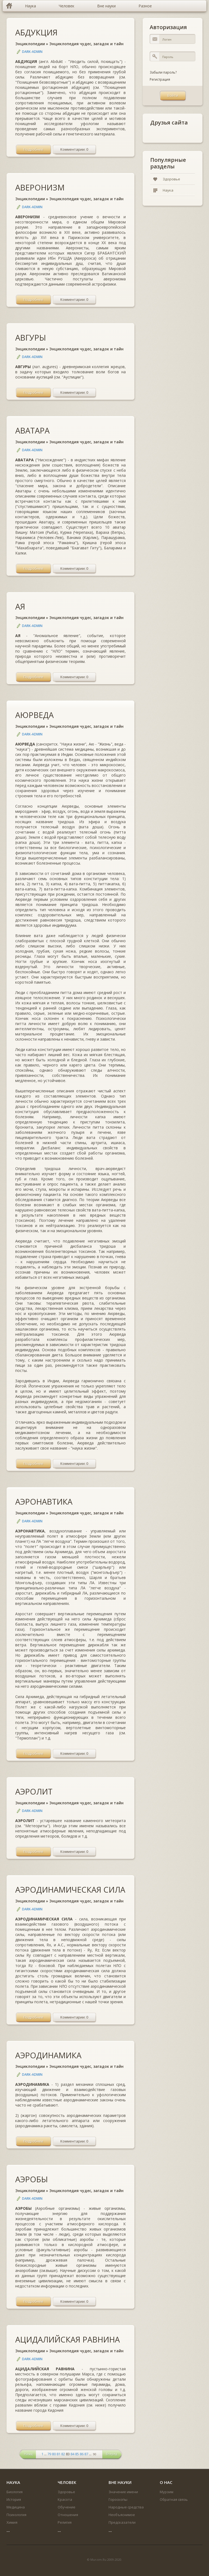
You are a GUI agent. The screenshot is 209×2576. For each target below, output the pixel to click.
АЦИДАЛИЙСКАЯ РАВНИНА (67, 2339)
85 (77, 2453)
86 (82, 2453)
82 (63, 2453)
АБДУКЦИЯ (36, 32)
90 (94, 2454)
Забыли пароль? (163, 72)
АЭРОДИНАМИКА (48, 2055)
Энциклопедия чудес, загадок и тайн (86, 43)
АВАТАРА (32, 430)
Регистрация (160, 79)
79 (49, 2453)
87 (86, 2453)
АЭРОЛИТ (34, 1791)
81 (58, 2453)
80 (54, 2453)
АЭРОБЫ (31, 2179)
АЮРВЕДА (34, 715)
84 (72, 2453)
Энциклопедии (30, 43)
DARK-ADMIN (32, 51)
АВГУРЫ (30, 337)
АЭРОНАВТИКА (43, 1501)
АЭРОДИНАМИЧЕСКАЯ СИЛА (70, 1889)
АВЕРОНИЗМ (39, 187)
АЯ (20, 606)
